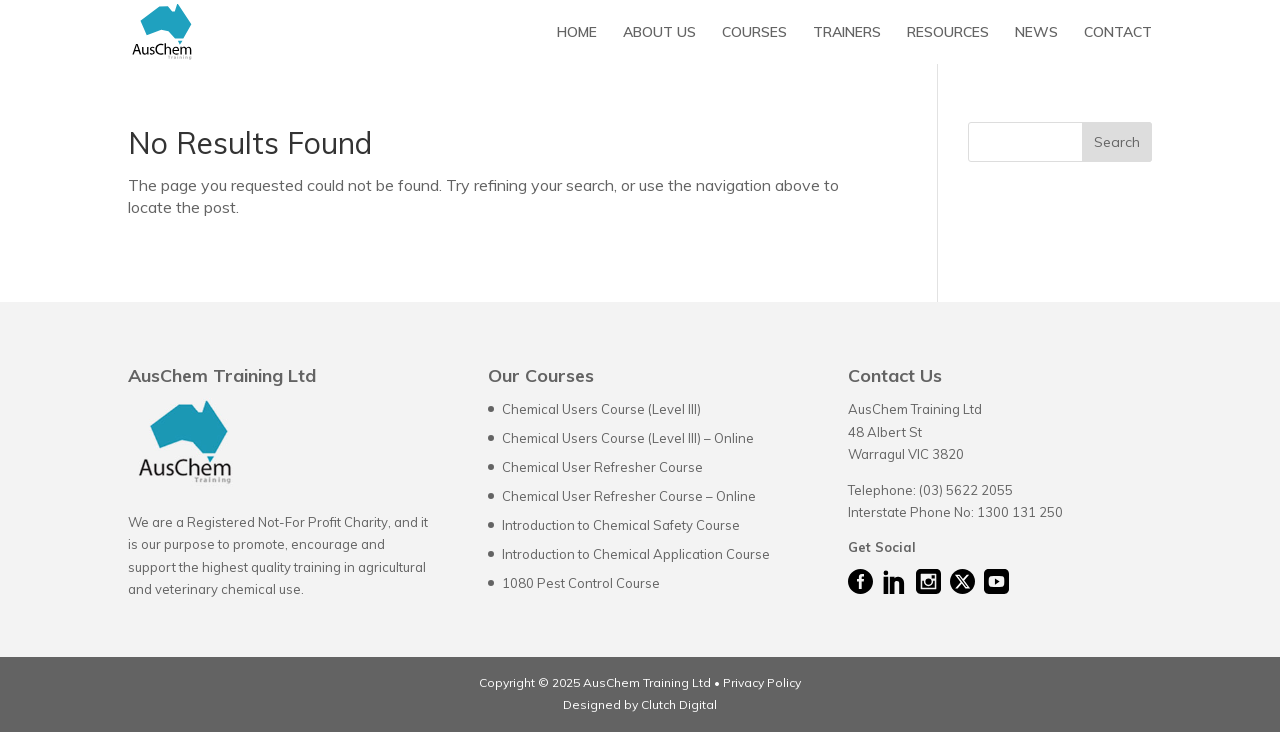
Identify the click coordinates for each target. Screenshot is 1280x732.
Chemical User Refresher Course (602, 467)
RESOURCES (948, 33)
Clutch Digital (677, 704)
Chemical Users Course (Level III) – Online (628, 438)
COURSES (754, 33)
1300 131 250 (1020, 512)
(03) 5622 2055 (966, 490)
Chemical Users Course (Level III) (601, 409)
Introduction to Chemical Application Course (636, 554)
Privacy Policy (762, 682)
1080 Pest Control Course (581, 583)
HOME (577, 33)
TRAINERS (847, 33)
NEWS (1036, 33)
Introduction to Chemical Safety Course (621, 525)
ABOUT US (659, 33)
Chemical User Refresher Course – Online (629, 496)
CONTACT (1118, 33)
